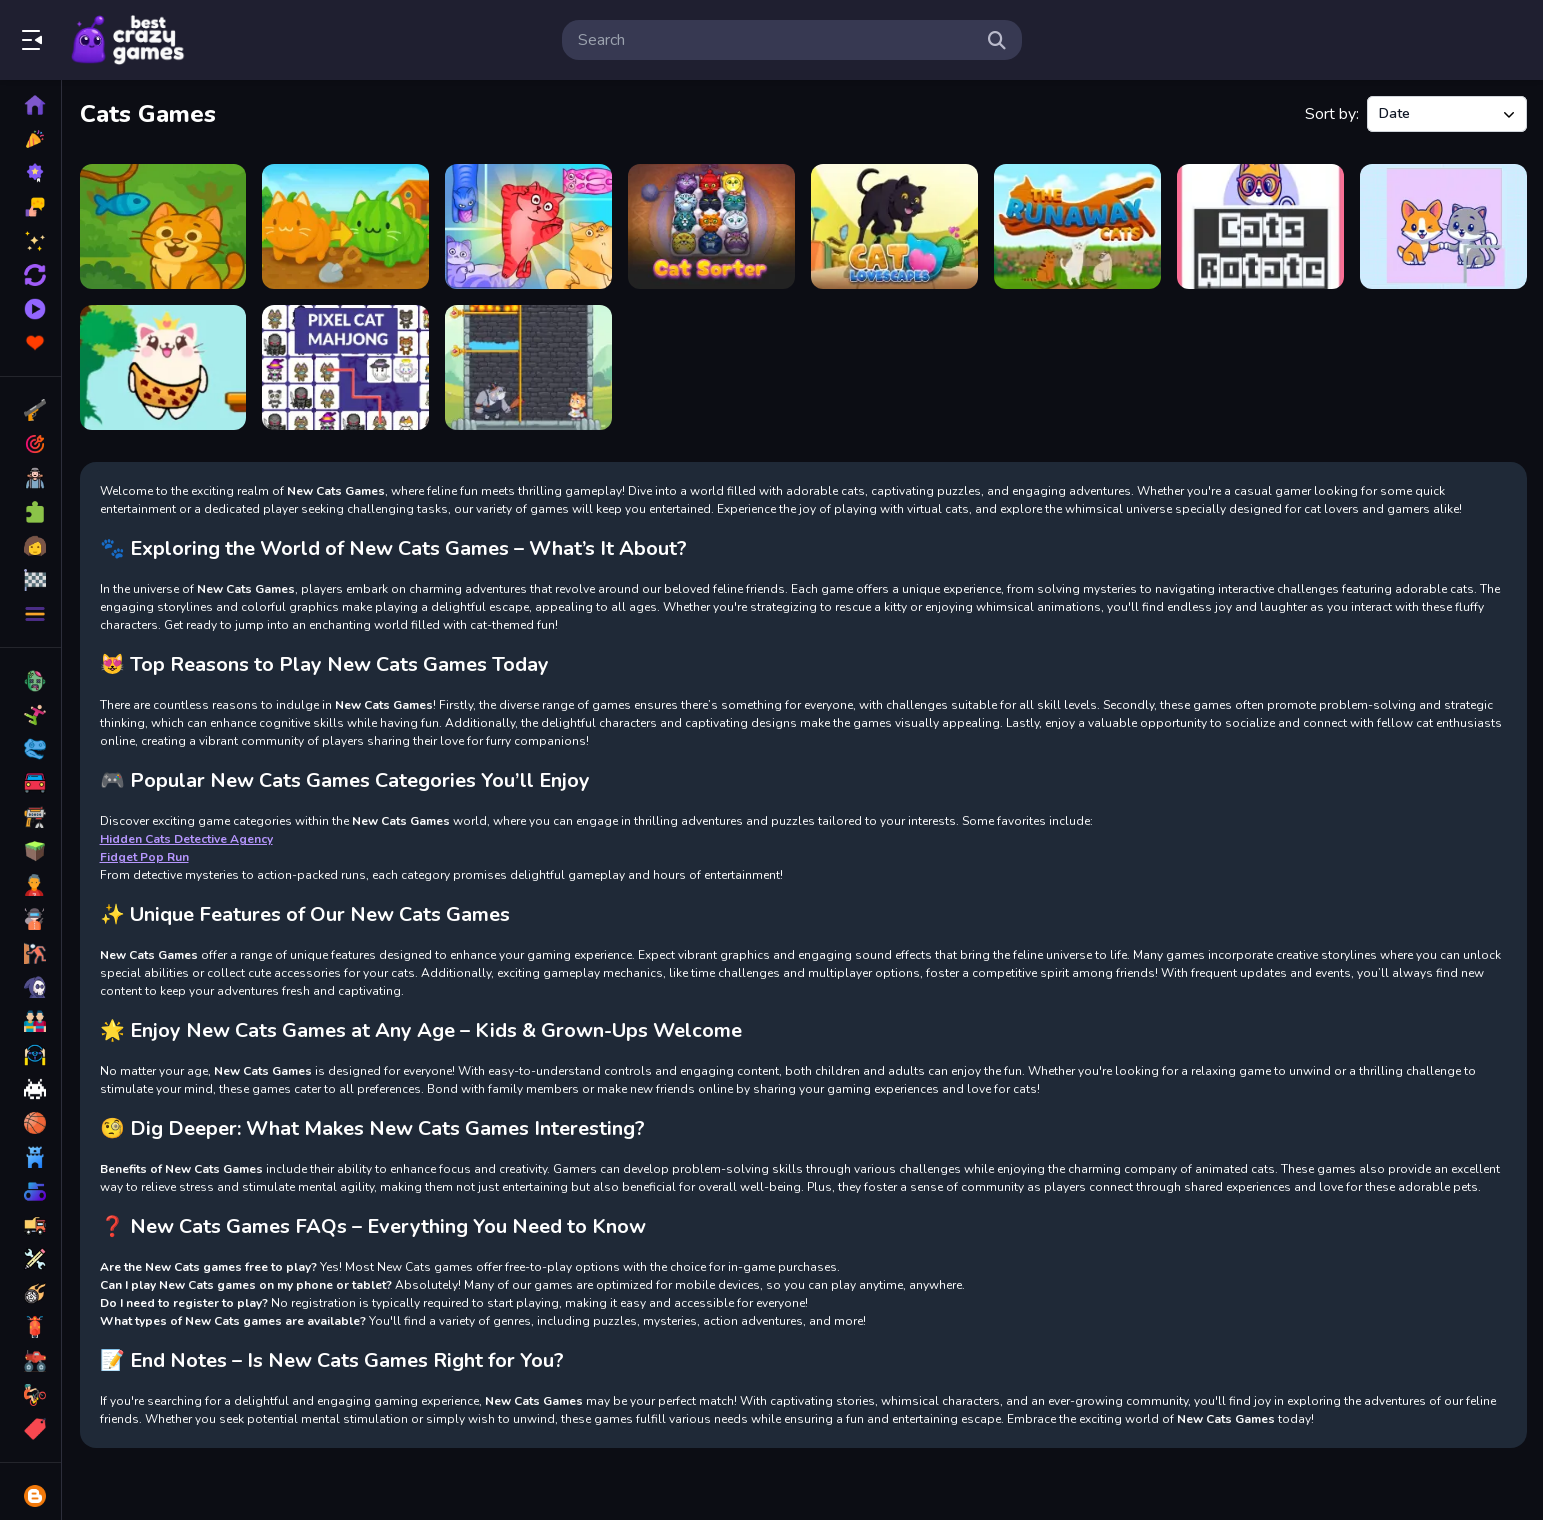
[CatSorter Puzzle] (712, 226)
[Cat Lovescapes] (895, 226)
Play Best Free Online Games (128, 40)
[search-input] (776, 40)
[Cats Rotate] (1260, 226)
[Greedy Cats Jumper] (163, 367)
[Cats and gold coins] (529, 367)
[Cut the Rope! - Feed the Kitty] (163, 226)
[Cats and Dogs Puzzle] (1443, 226)
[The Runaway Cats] (1077, 226)
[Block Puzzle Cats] (529, 226)
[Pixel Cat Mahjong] (346, 367)
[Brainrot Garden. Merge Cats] (346, 226)
